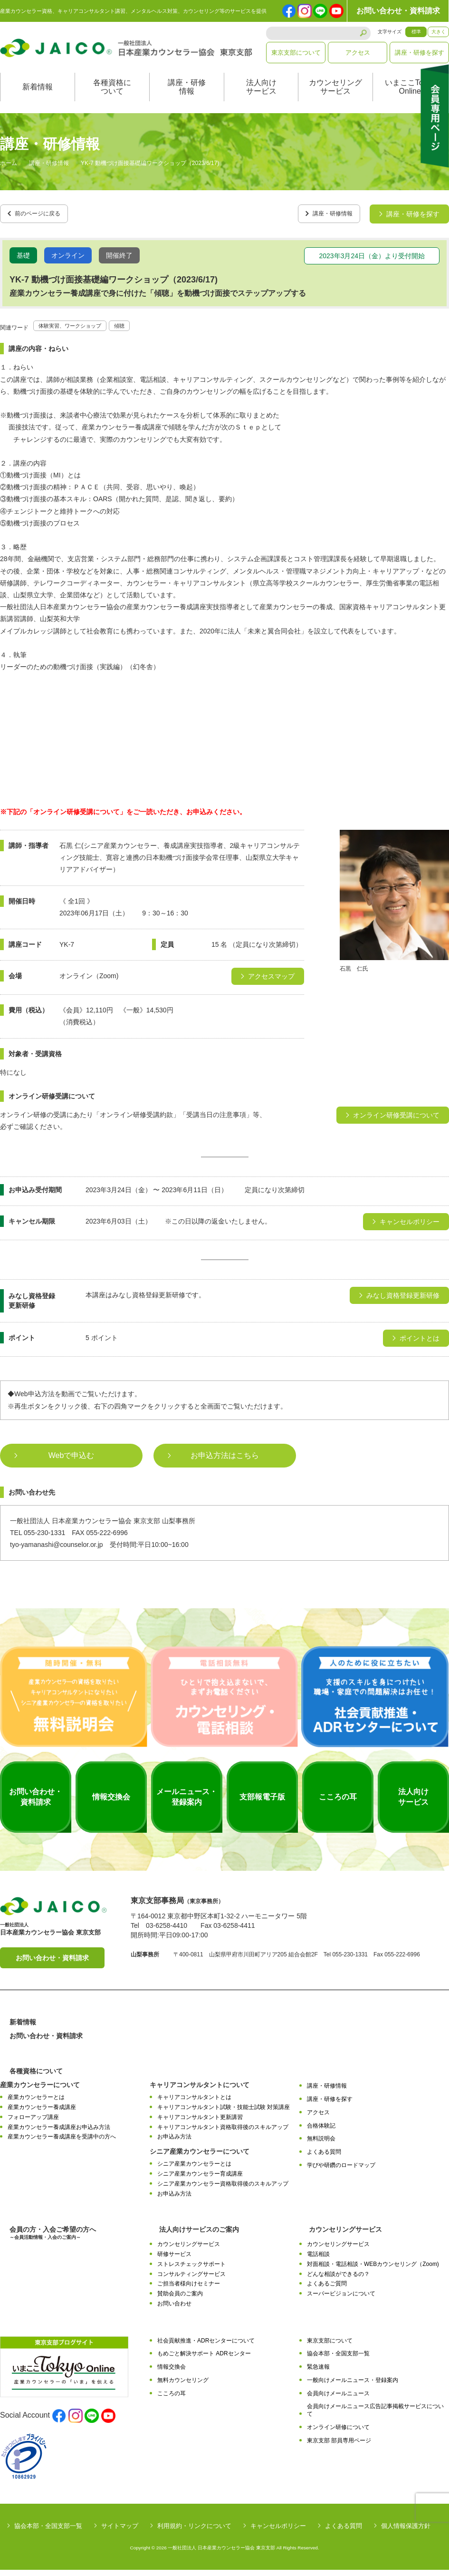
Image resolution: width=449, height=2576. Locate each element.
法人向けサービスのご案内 (199, 2236)
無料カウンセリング (183, 2386)
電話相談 (318, 2260)
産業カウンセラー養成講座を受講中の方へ (62, 2143)
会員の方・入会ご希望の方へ (53, 2239)
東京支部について (296, 52)
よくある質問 (324, 2158)
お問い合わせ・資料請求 (398, 11)
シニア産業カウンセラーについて (199, 2158)
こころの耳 (171, 2399)
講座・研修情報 (187, 96)
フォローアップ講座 (33, 2123)
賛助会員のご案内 (180, 2300)
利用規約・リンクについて (194, 2532)
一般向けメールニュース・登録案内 (352, 2386)
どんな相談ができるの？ (338, 2280)
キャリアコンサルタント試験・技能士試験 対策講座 (223, 2113)
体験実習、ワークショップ (78, 331)
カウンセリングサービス (335, 96)
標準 (416, 31)
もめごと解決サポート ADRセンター (204, 2360)
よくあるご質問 (327, 2290)
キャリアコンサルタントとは (194, 2103)
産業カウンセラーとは (36, 2103)
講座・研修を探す (419, 52)
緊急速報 (318, 2373)
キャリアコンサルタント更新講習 (200, 2123)
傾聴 (137, 331)
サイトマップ (119, 2532)
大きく (438, 31)
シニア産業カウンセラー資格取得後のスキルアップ (222, 2190)
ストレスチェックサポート (191, 2270)
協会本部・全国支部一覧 (338, 2360)
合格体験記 (321, 2132)
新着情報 (37, 97)
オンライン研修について (338, 2433)
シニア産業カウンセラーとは (194, 2170)
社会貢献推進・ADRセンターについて (206, 2346)
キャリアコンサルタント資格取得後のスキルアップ (222, 2133)
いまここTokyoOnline (410, 96)
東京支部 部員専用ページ (339, 2446)
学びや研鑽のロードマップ (341, 2171)
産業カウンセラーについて (40, 2091)
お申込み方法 (174, 2143)
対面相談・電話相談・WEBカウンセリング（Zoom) (373, 2270)
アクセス (357, 52)
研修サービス (174, 2260)
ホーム (8, 173)
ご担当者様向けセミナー (188, 2290)
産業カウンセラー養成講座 (42, 2113)
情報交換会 (171, 2373)
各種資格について (112, 96)
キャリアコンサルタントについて (199, 2091)
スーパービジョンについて (341, 2300)
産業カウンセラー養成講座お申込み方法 (59, 2133)
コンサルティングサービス (191, 2280)
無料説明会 (321, 2145)
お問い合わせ (174, 2309)
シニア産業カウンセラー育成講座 (200, 2180)
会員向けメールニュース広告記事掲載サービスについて (375, 2416)
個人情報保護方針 (405, 2532)
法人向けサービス (261, 96)
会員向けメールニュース (338, 2399)
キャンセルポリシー (278, 2532)
